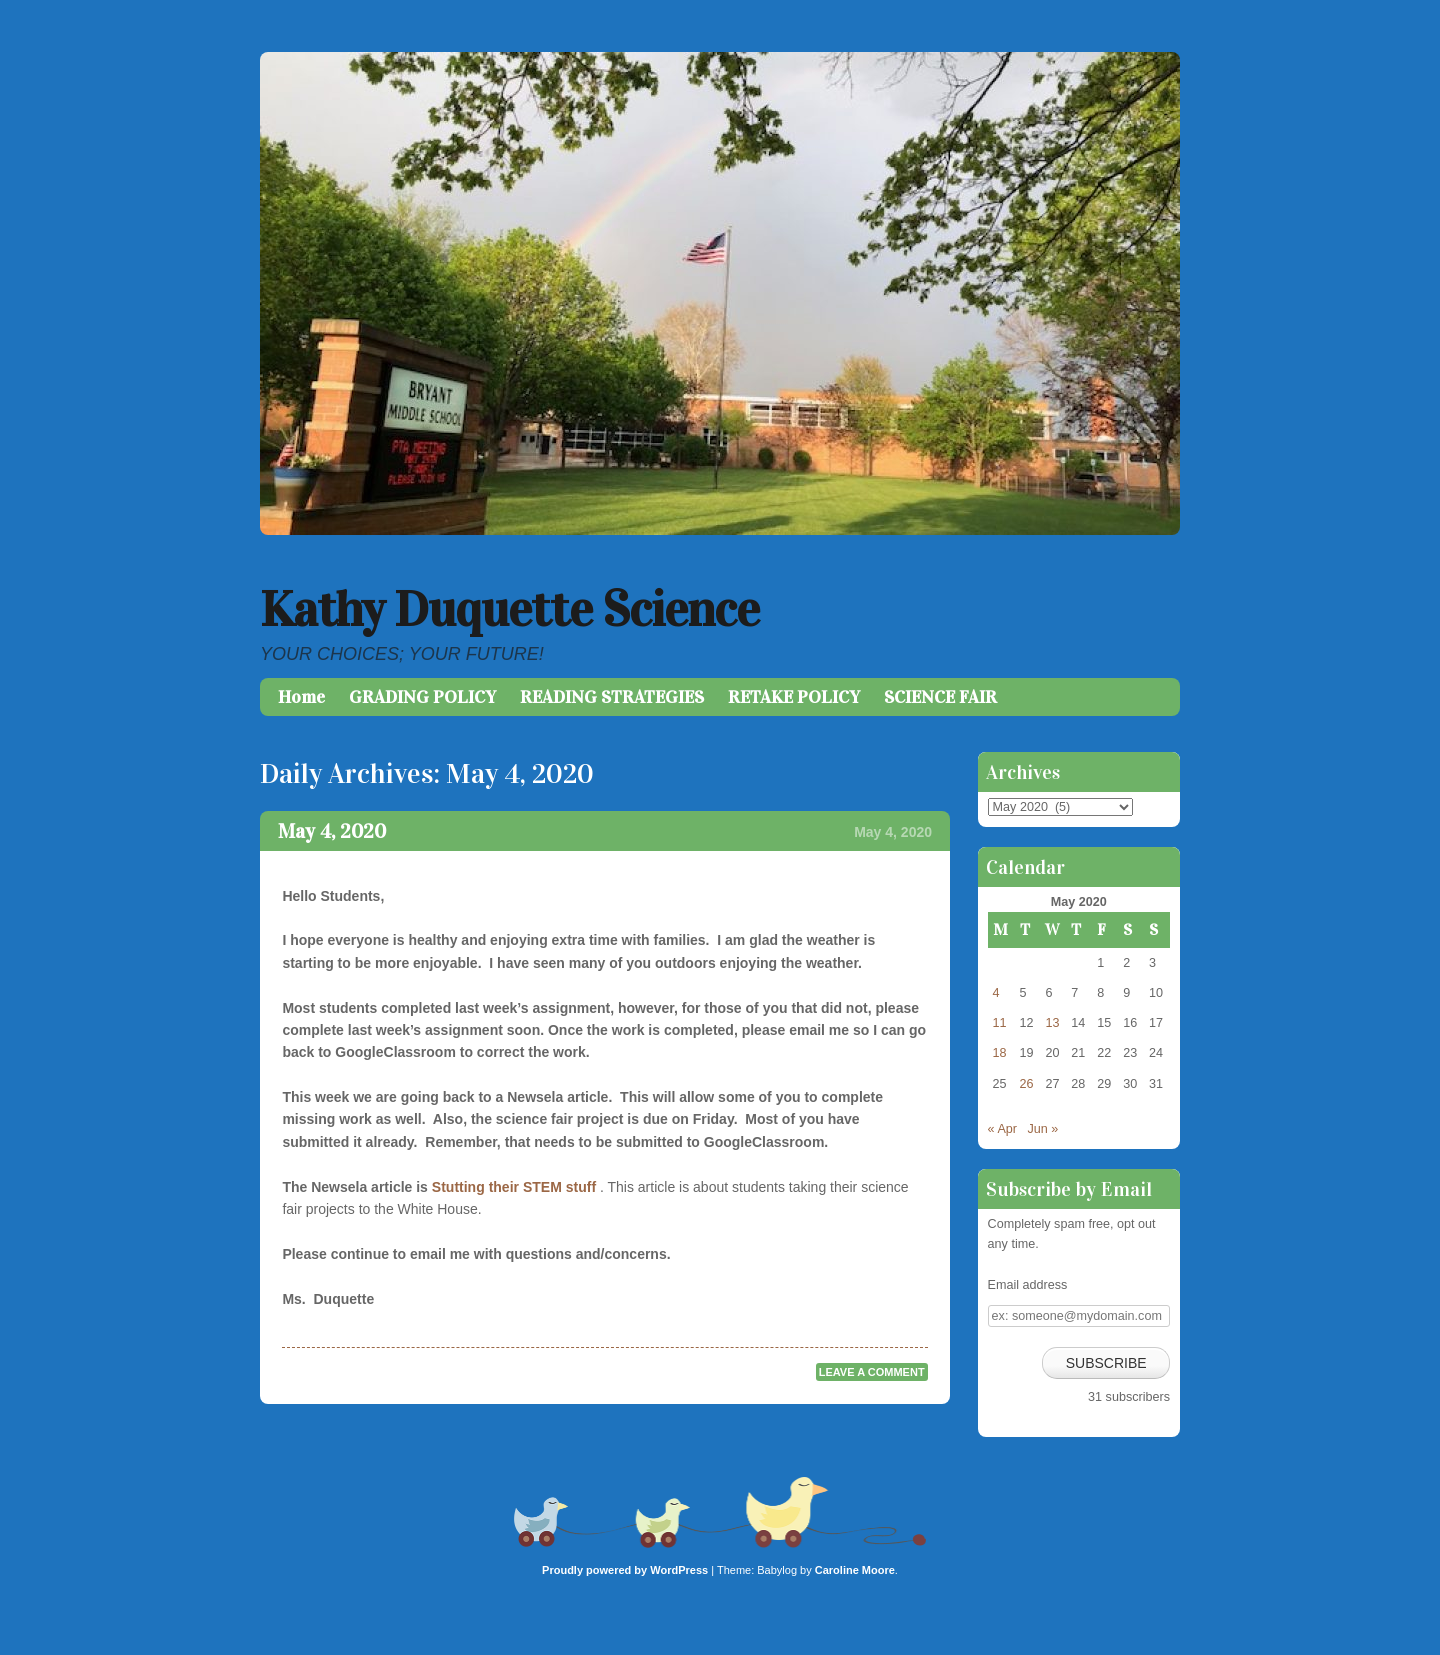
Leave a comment (872, 1372)
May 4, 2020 (332, 831)
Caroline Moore (855, 1570)
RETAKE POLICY (794, 697)
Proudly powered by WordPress (625, 1570)
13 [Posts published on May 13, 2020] (1052, 1023)
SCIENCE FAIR (940, 697)
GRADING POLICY (422, 697)
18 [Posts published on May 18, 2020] (1000, 1053)
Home (301, 697)
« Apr (1002, 1129)
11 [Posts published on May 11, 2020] (1000, 1023)
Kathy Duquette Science (509, 609)
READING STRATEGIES (612, 697)
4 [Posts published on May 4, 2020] (996, 993)
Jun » (1043, 1129)
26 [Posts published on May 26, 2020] (1027, 1084)
